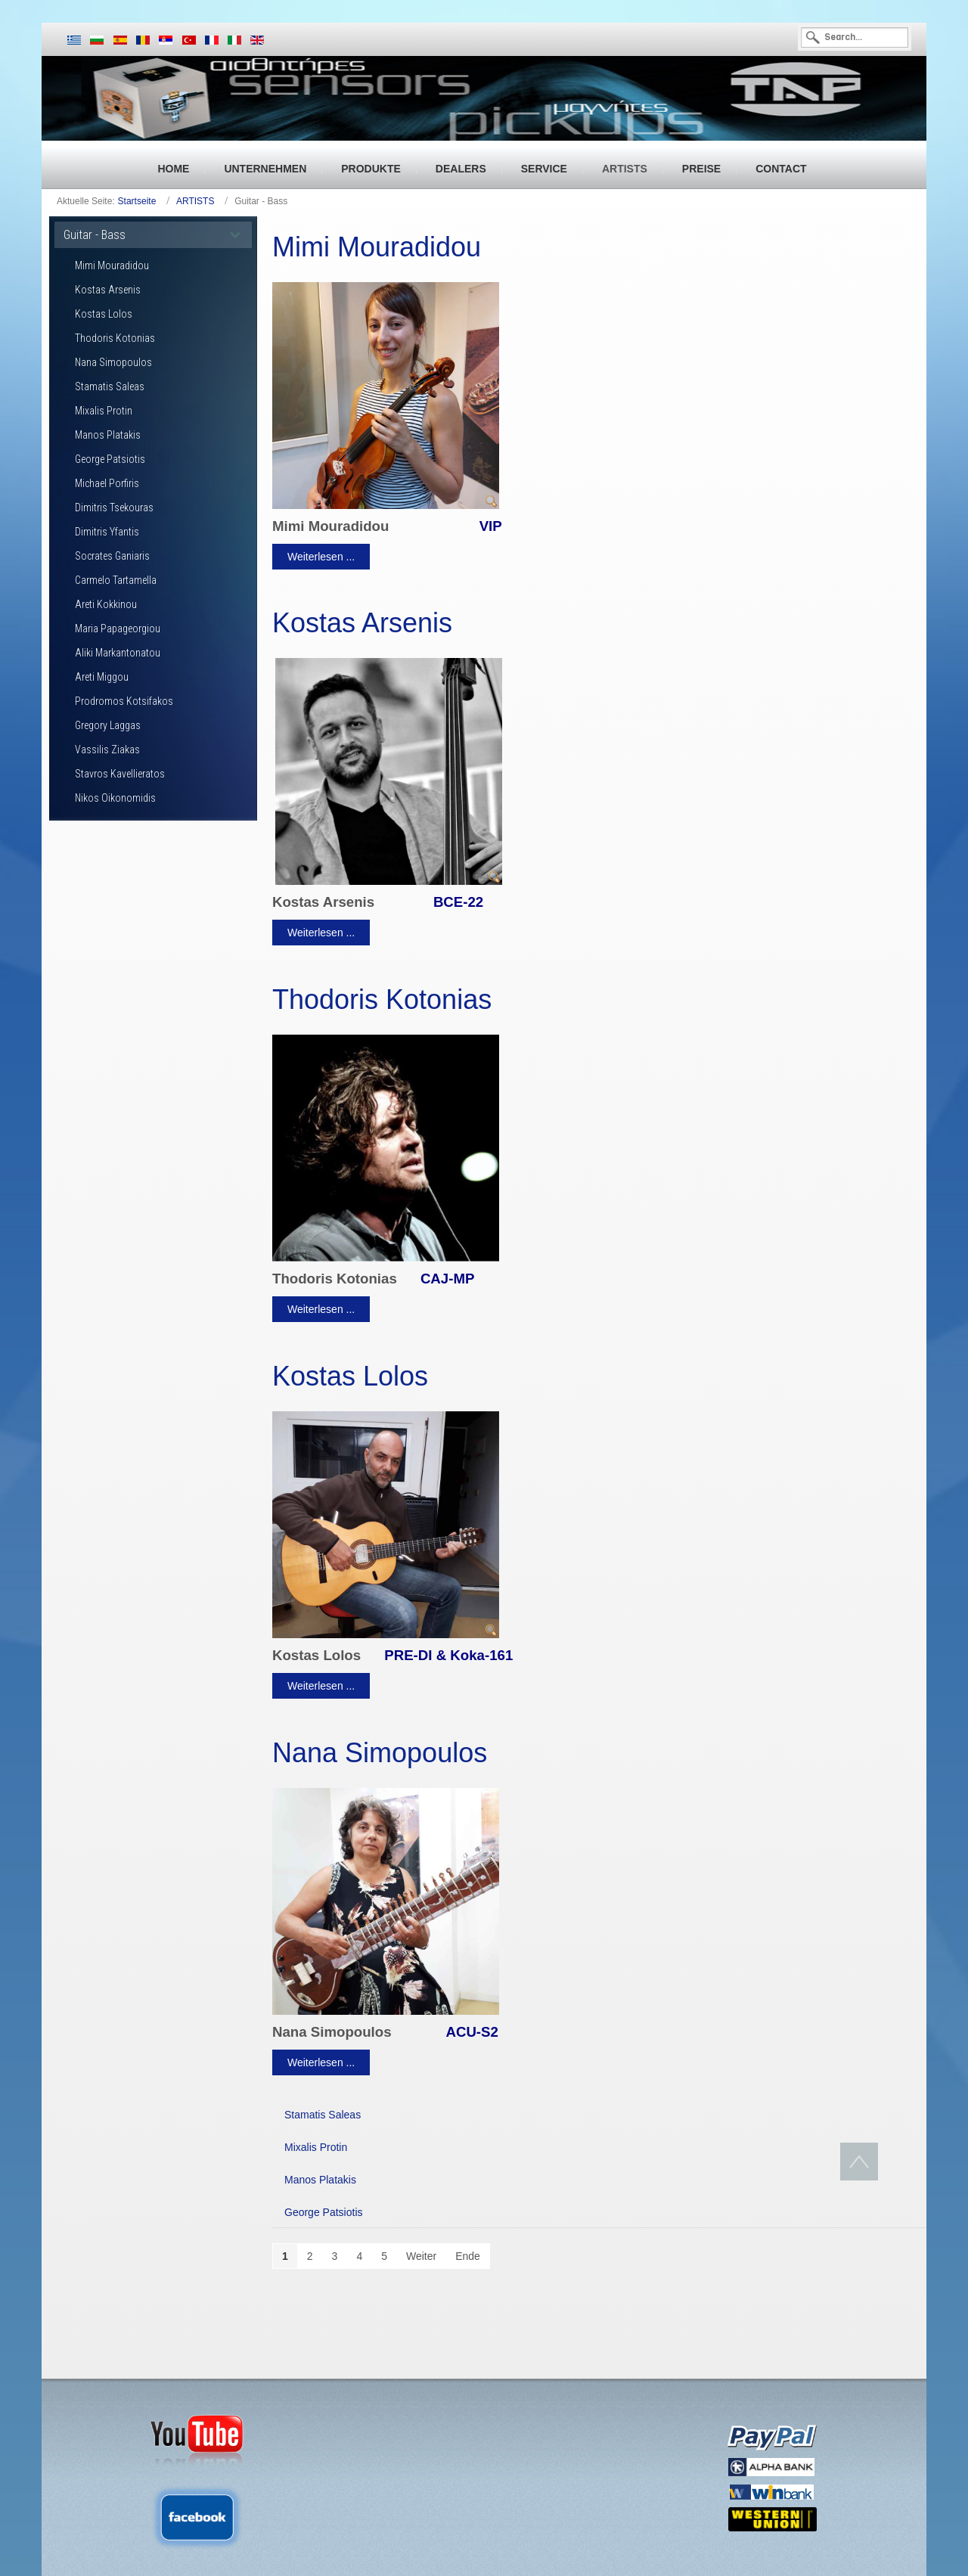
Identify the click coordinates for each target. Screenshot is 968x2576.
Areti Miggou (102, 677)
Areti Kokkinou (106, 604)
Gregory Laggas (108, 725)
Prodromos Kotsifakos (124, 701)
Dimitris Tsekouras (114, 507)
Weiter (421, 2256)
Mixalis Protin (103, 411)
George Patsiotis (110, 459)
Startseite (137, 201)
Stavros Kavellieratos (120, 774)
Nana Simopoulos (113, 362)
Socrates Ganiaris (112, 556)
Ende (467, 2256)
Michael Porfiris (107, 483)
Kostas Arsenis (108, 290)
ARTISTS (195, 201)
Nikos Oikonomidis (115, 798)
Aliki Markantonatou (117, 653)
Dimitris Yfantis (107, 532)
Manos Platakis (108, 435)
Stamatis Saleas (109, 386)
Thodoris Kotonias (115, 338)
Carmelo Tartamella (116, 580)
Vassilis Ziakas (107, 749)
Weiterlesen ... (321, 557)
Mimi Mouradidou (112, 265)
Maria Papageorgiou (117, 628)
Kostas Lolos (103, 314)
